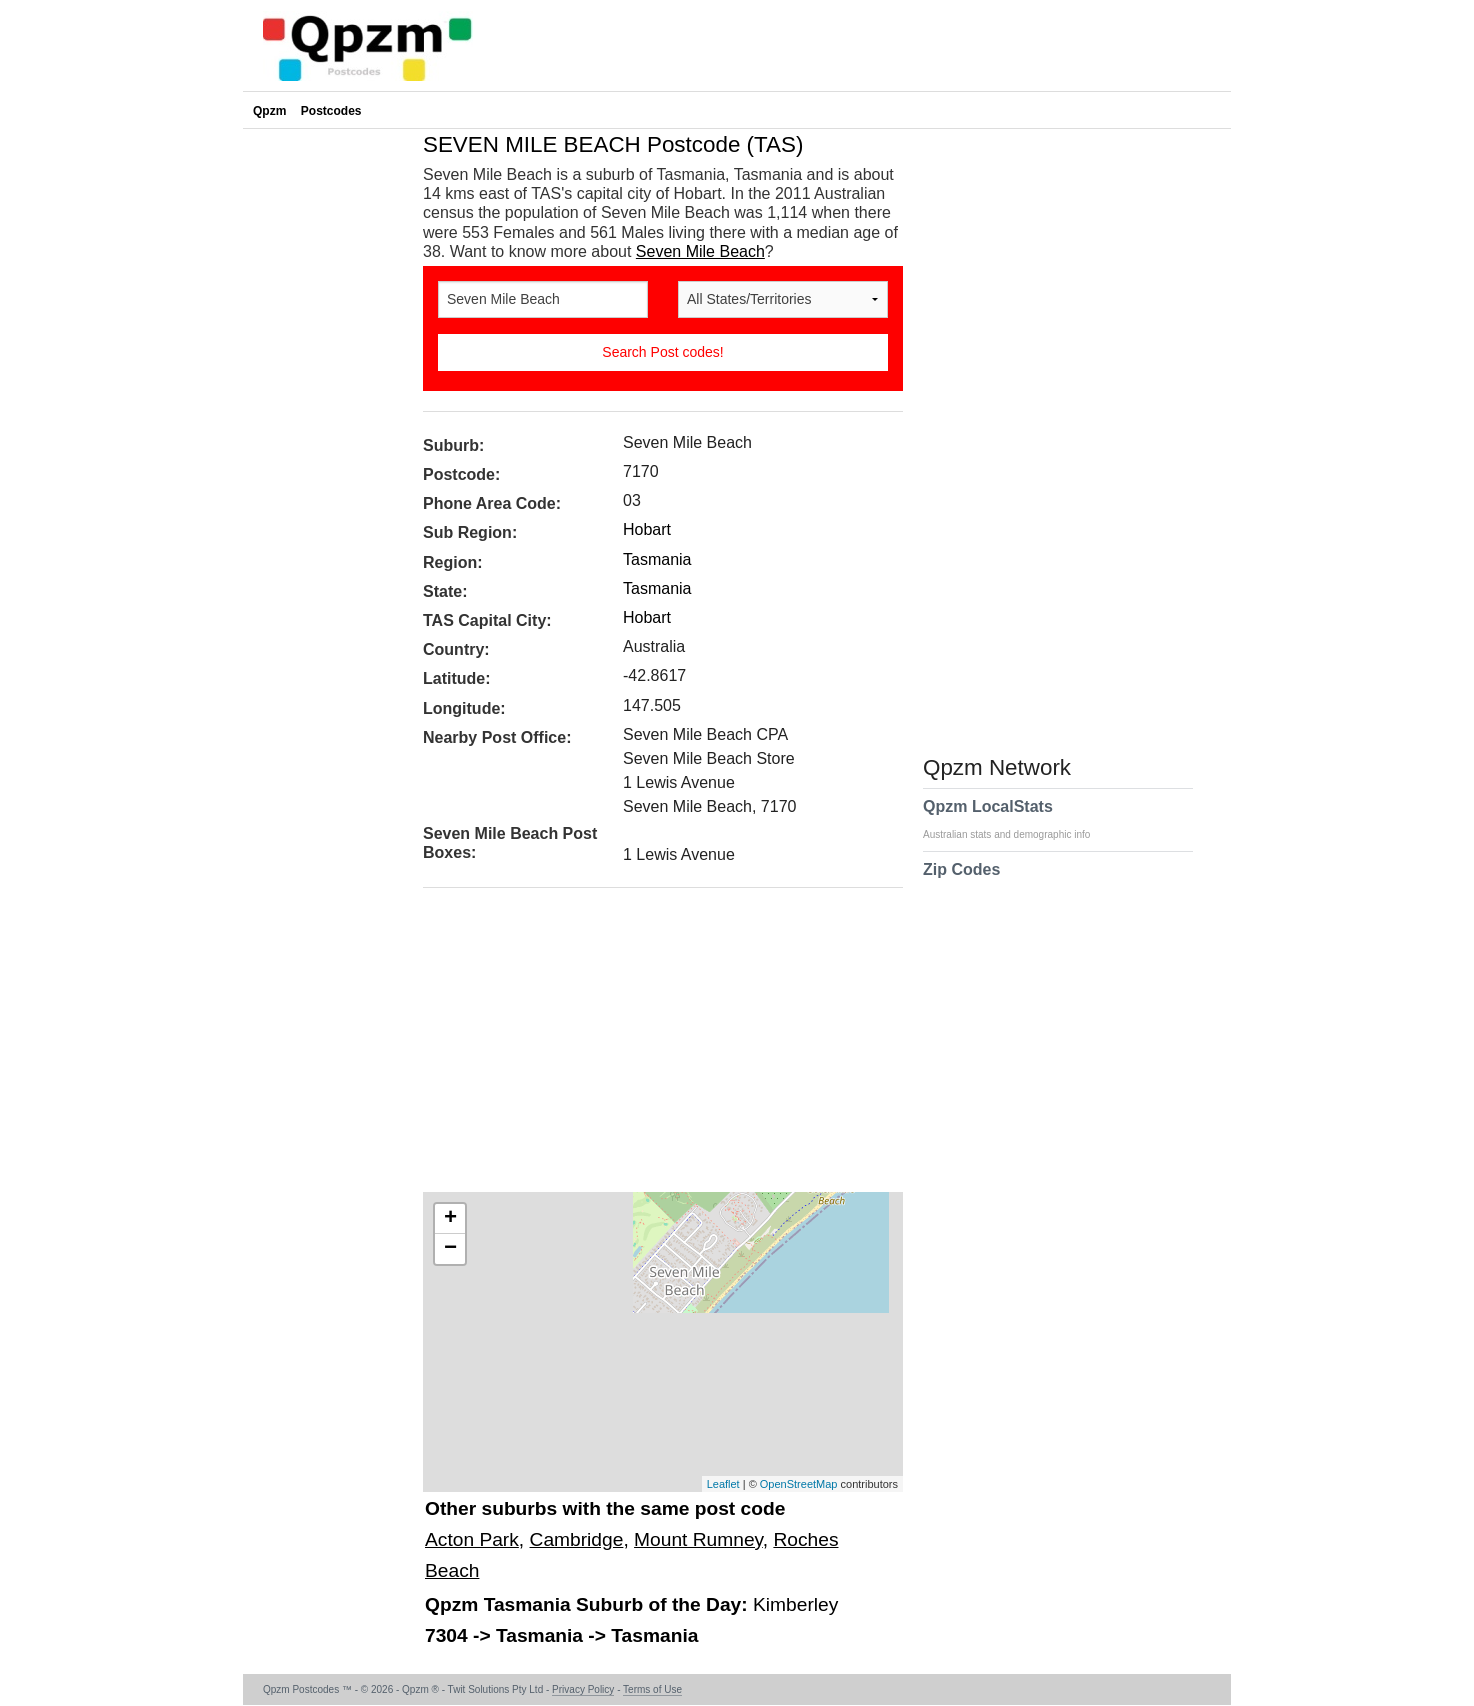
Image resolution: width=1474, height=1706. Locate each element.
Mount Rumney (698, 1539)
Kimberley (795, 1604)
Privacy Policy (583, 1689)
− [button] (450, 1249)
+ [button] (450, 1219)
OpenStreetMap (799, 1484)
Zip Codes (961, 882)
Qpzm (269, 111)
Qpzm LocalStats (1016, 819)
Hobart (647, 529)
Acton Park (472, 1539)
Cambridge (577, 1539)
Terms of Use (652, 1689)
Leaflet (723, 1484)
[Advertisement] (653, 1047)
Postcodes (331, 111)
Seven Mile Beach (700, 251)
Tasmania (657, 559)
